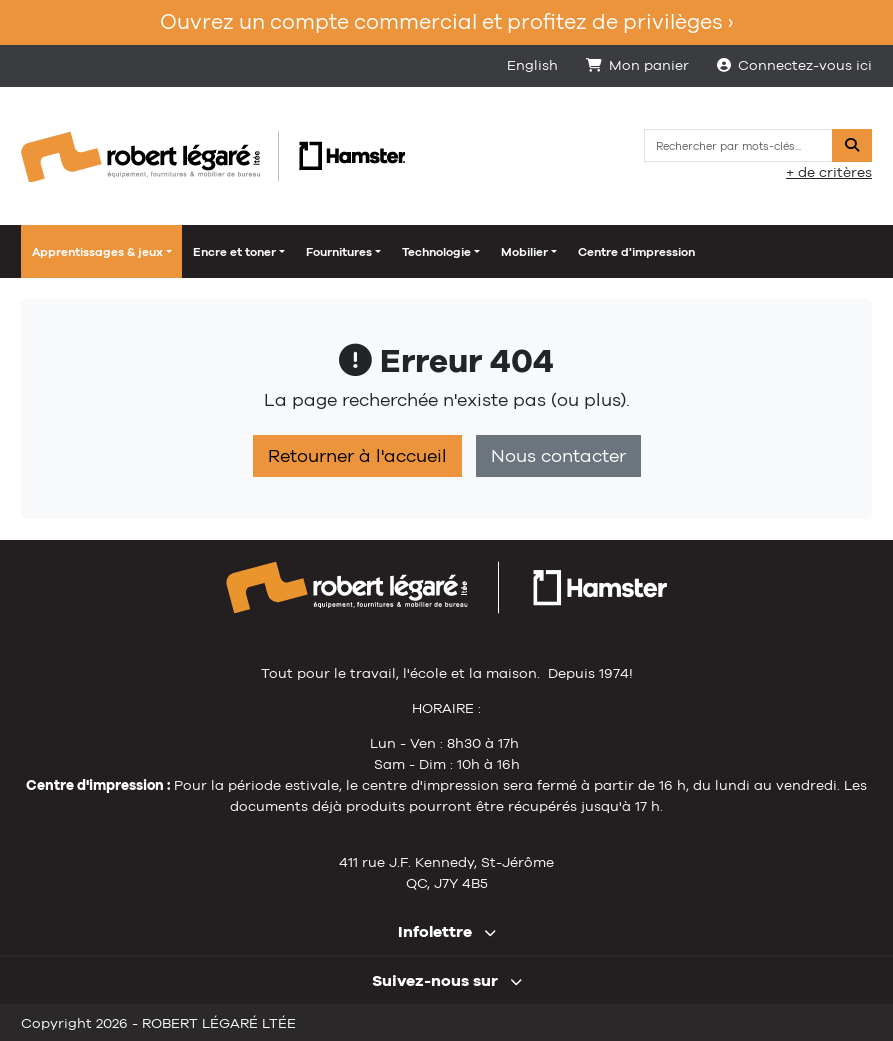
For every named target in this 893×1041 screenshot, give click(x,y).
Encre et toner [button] (234, 252)
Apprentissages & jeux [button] (97, 252)
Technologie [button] (436, 252)
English (532, 65)
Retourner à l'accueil (357, 456)
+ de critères (829, 172)
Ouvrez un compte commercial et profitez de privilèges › (446, 22)
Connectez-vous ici (794, 65)
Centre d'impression (636, 252)
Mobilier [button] (524, 252)
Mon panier (637, 65)
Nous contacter (558, 456)
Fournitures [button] (339, 252)
